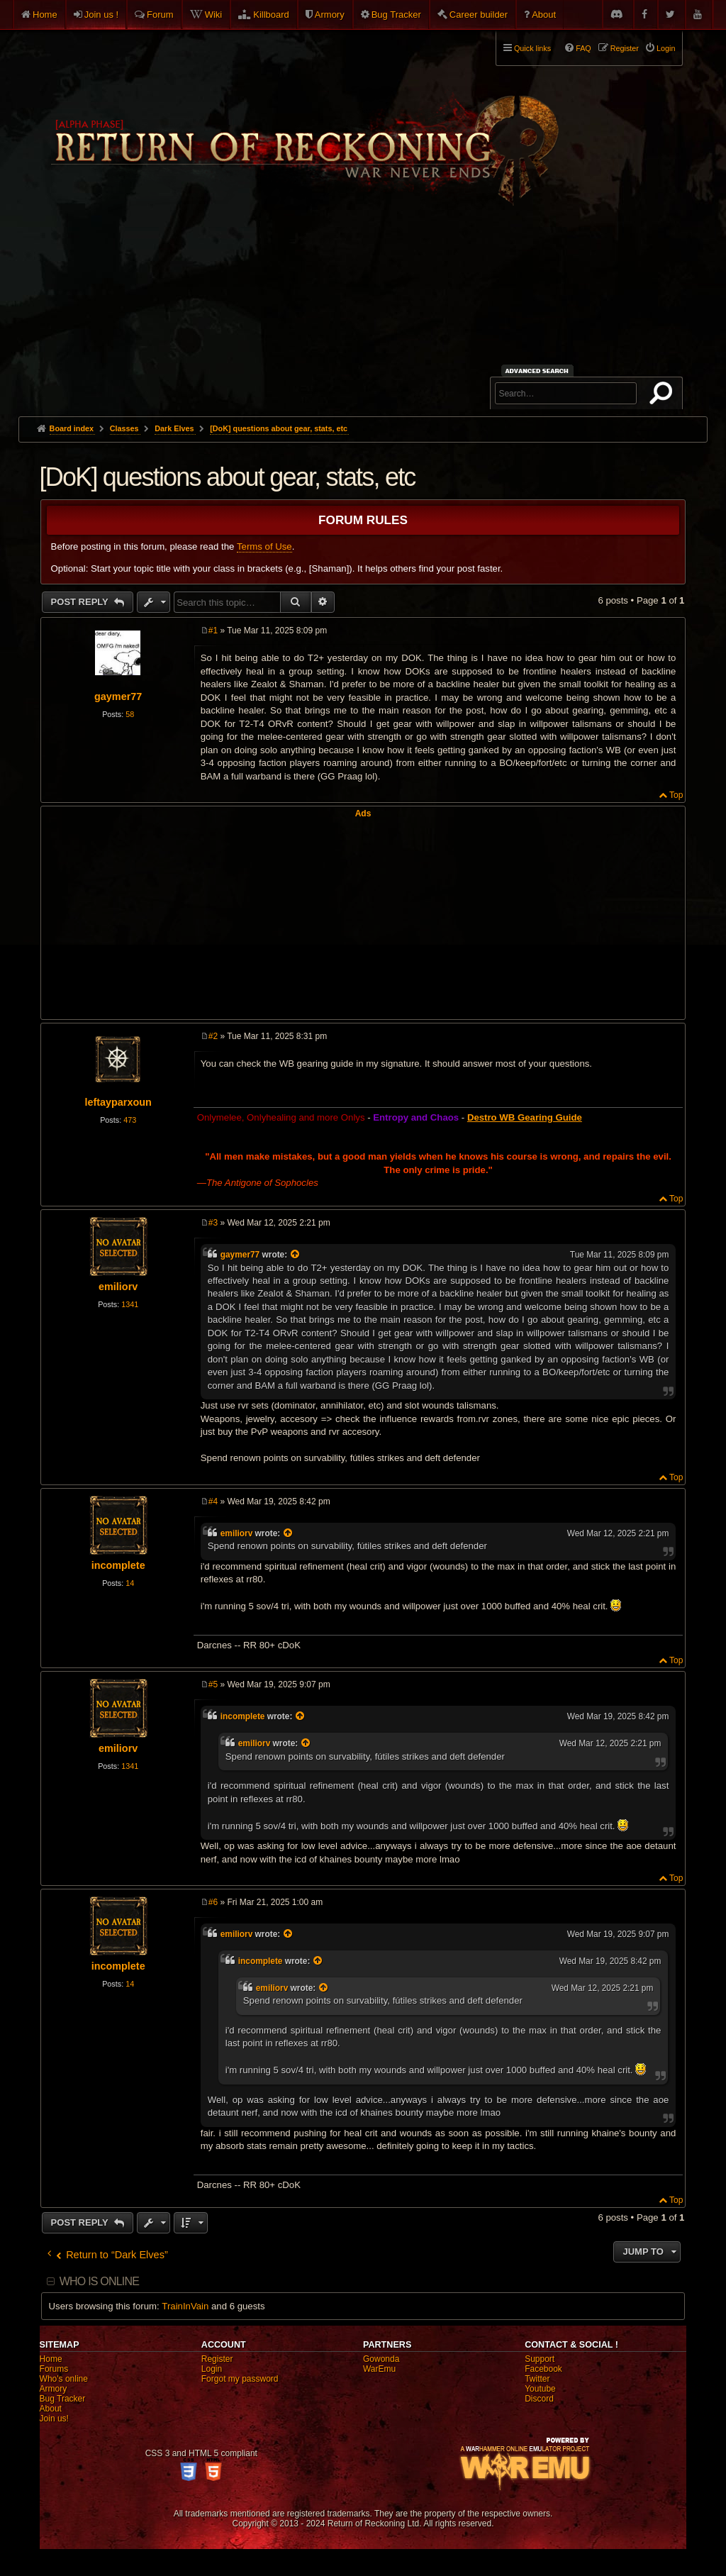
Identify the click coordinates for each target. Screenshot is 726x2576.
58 (129, 714)
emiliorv (118, 1286)
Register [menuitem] (624, 48)
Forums (54, 2369)
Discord (539, 2399)
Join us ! (101, 14)
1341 (129, 1304)
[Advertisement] (363, 310)
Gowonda (381, 2359)
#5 (213, 1684)
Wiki (214, 14)
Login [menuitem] (666, 48)
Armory (330, 14)
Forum (160, 14)
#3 (213, 1223)
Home (45, 14)
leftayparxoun (117, 1102)
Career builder (478, 14)
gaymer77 (118, 696)
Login (211, 2369)
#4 (213, 1501)
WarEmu (379, 2369)
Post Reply (81, 601)
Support (539, 2359)
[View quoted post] (295, 1254)
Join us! (54, 2419)
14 (129, 1583)
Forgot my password (240, 2379)
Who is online (99, 2281)
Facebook (543, 2369)
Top (676, 795)
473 (129, 1120)
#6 (213, 1902)
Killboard (271, 14)
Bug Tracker (396, 14)
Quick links (532, 48)
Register (217, 2359)
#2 (213, 1036)
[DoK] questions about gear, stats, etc (278, 428)
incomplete (118, 1565)
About (544, 14)
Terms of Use (264, 546)
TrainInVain (185, 2306)
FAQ (583, 48)
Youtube (540, 2389)
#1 (213, 630)
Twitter (537, 2379)
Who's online (64, 2379)
